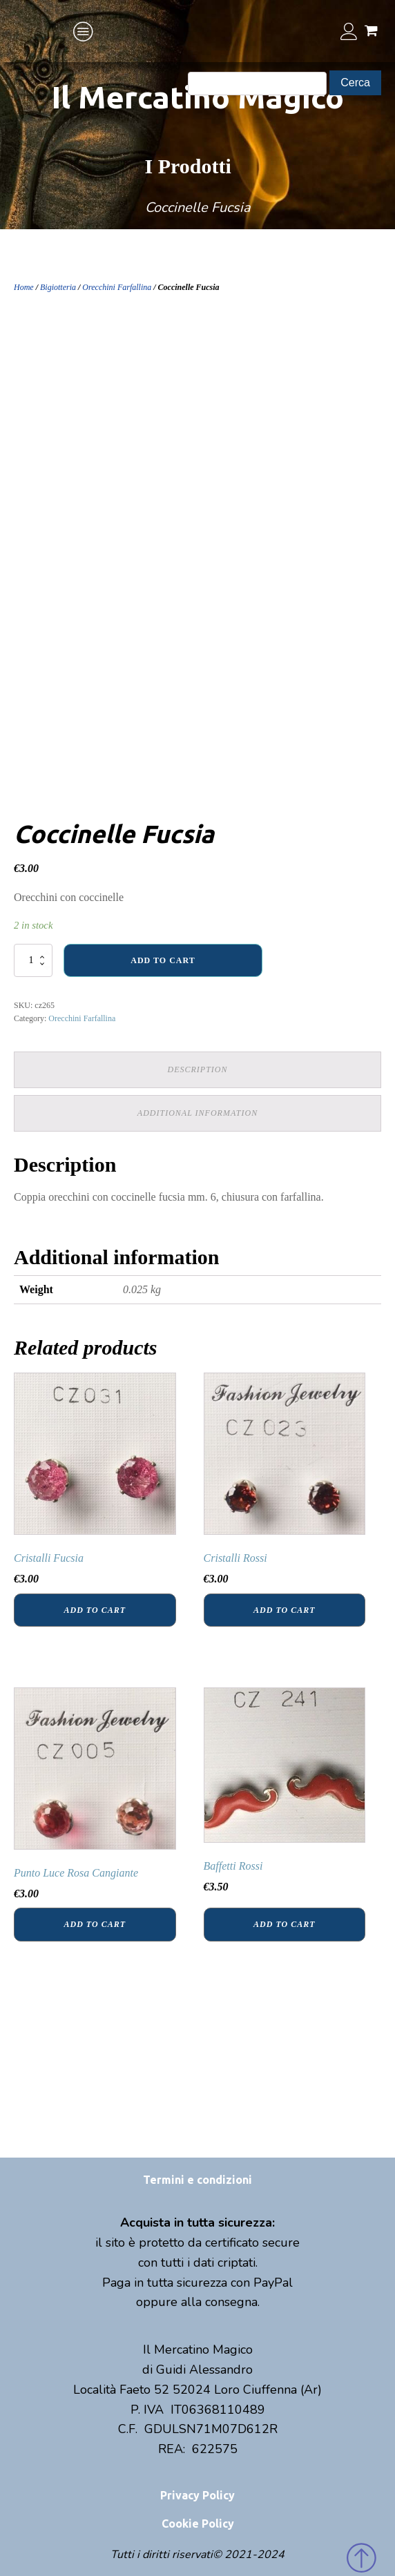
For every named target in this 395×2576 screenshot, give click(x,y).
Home (24, 287)
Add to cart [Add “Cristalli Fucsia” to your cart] (95, 1610)
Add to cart (163, 960)
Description (198, 1069)
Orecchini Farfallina (116, 287)
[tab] (197, 1070)
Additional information (197, 1113)
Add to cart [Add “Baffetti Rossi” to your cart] (284, 1924)
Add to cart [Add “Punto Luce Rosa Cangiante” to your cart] (95, 1924)
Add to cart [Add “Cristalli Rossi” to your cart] (284, 1610)
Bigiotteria (58, 287)
